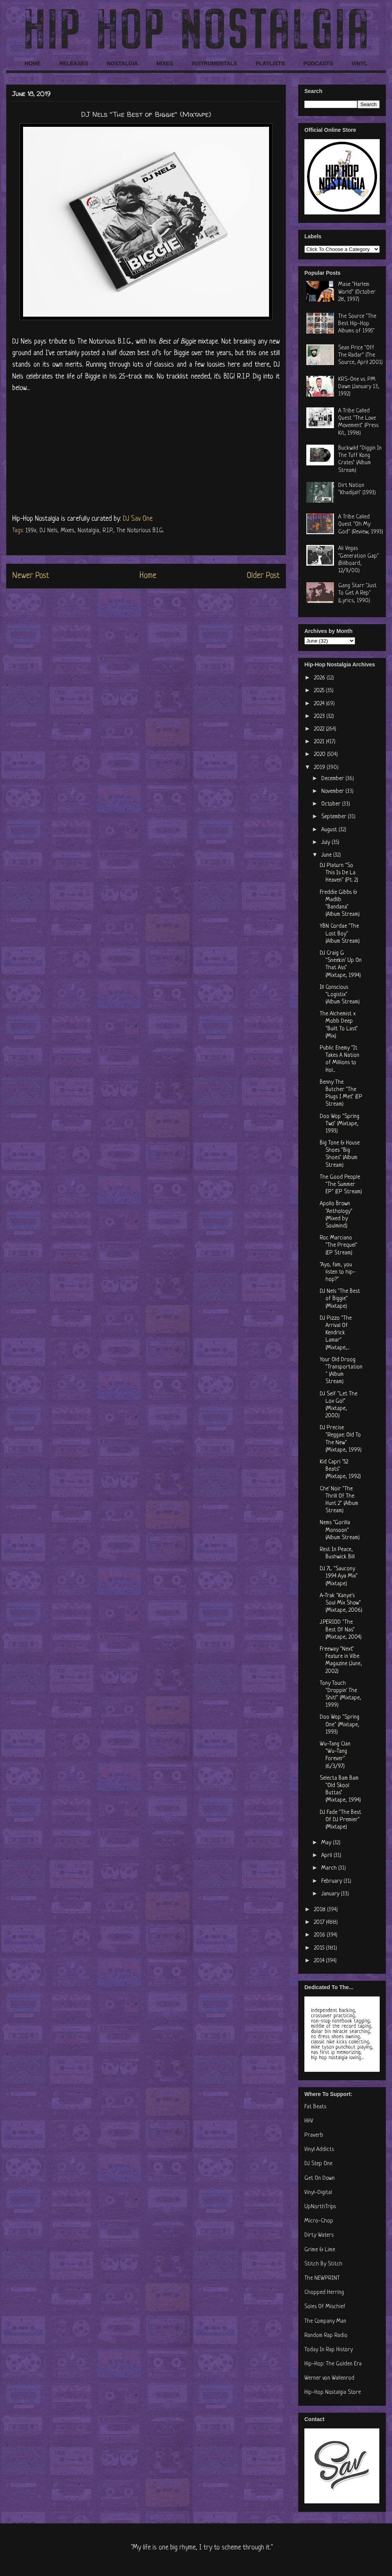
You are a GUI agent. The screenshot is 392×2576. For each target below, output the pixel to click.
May (327, 1843)
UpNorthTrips (320, 2207)
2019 (320, 767)
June (327, 855)
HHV (308, 2121)
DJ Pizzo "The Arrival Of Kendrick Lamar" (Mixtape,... (336, 1333)
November (333, 791)
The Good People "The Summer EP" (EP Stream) (341, 1184)
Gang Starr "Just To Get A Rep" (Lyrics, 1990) (357, 593)
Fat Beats (315, 2107)
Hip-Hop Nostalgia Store (332, 2392)
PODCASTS (318, 63)
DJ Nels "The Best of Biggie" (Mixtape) (340, 1298)
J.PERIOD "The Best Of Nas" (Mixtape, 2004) (341, 1629)
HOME (33, 63)
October (331, 804)
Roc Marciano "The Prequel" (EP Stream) (338, 1245)
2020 (320, 754)
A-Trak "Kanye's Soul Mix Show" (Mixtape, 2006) (341, 1603)
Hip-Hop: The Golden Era (333, 2364)
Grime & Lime (319, 2250)
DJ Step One (318, 2164)
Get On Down (319, 2178)
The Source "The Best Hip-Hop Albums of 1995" (357, 323)
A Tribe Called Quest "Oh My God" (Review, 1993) (360, 524)
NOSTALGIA (122, 63)
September (334, 817)
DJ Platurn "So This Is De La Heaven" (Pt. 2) (339, 873)
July (326, 842)
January (331, 1894)
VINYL (359, 63)
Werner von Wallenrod (329, 2378)
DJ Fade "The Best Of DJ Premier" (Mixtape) (340, 1819)
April (327, 1855)
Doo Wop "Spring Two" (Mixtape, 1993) (339, 1123)
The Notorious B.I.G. (140, 530)
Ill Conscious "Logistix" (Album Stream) (340, 994)
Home (148, 576)
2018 (320, 1910)
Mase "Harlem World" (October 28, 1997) (356, 291)
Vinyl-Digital (318, 2192)
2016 (320, 1935)
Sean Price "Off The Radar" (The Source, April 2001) (360, 355)
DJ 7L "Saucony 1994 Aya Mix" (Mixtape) (339, 1576)
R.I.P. (108, 530)
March (329, 1868)
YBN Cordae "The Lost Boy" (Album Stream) (340, 933)
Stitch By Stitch (323, 2264)
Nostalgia (88, 530)
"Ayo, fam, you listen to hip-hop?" (337, 1272)
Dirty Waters (319, 2235)
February (332, 1881)
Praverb (313, 2135)
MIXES (164, 63)
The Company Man (325, 2321)
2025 (320, 691)
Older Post (263, 576)
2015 (320, 1948)
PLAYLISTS (270, 63)
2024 (320, 704)
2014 (320, 1961)
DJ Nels (48, 530)
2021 (320, 742)
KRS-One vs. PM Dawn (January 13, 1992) (358, 386)
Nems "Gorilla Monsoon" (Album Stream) (340, 1530)
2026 (320, 678)
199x (30, 530)
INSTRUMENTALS (214, 63)
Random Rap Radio (325, 2335)
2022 (320, 729)
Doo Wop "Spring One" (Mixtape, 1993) (339, 1724)
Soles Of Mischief (324, 2307)
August (330, 830)
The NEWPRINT (322, 2278)
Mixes (67, 530)
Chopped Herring (324, 2292)
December (333, 779)
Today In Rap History (328, 2350)
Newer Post (30, 576)
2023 (320, 716)
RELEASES (73, 63)
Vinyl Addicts (319, 2149)
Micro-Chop (318, 2221)
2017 (320, 1922)
